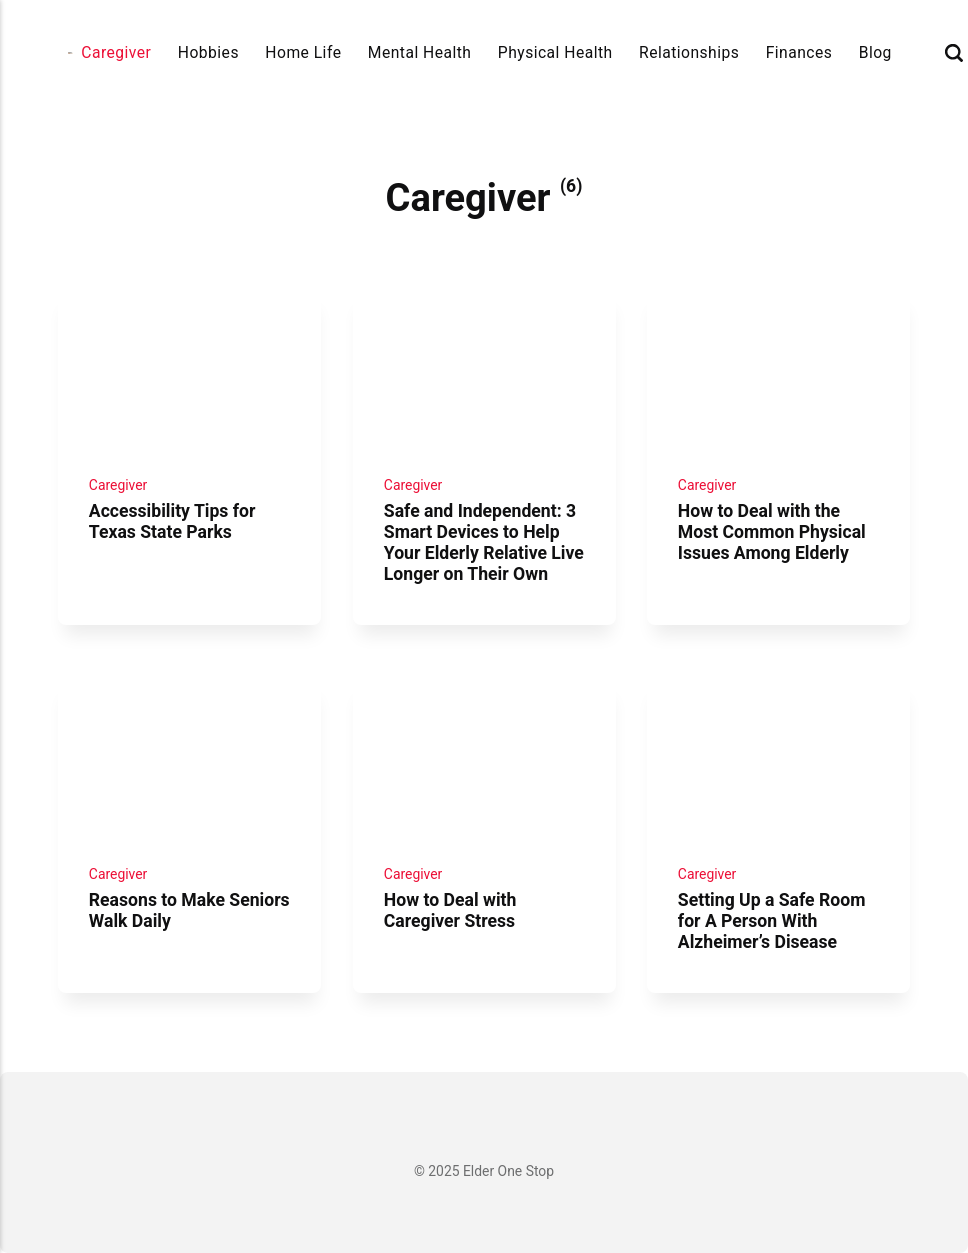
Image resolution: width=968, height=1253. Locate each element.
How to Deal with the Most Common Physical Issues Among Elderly (772, 532)
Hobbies (208, 52)
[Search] (954, 53)
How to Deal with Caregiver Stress (449, 910)
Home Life (303, 52)
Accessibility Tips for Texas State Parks (172, 521)
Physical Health (555, 52)
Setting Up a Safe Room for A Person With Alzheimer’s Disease (772, 921)
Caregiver (116, 52)
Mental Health (420, 52)
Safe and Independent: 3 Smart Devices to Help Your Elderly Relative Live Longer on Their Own (483, 542)
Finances (799, 52)
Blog (875, 52)
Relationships (689, 52)
